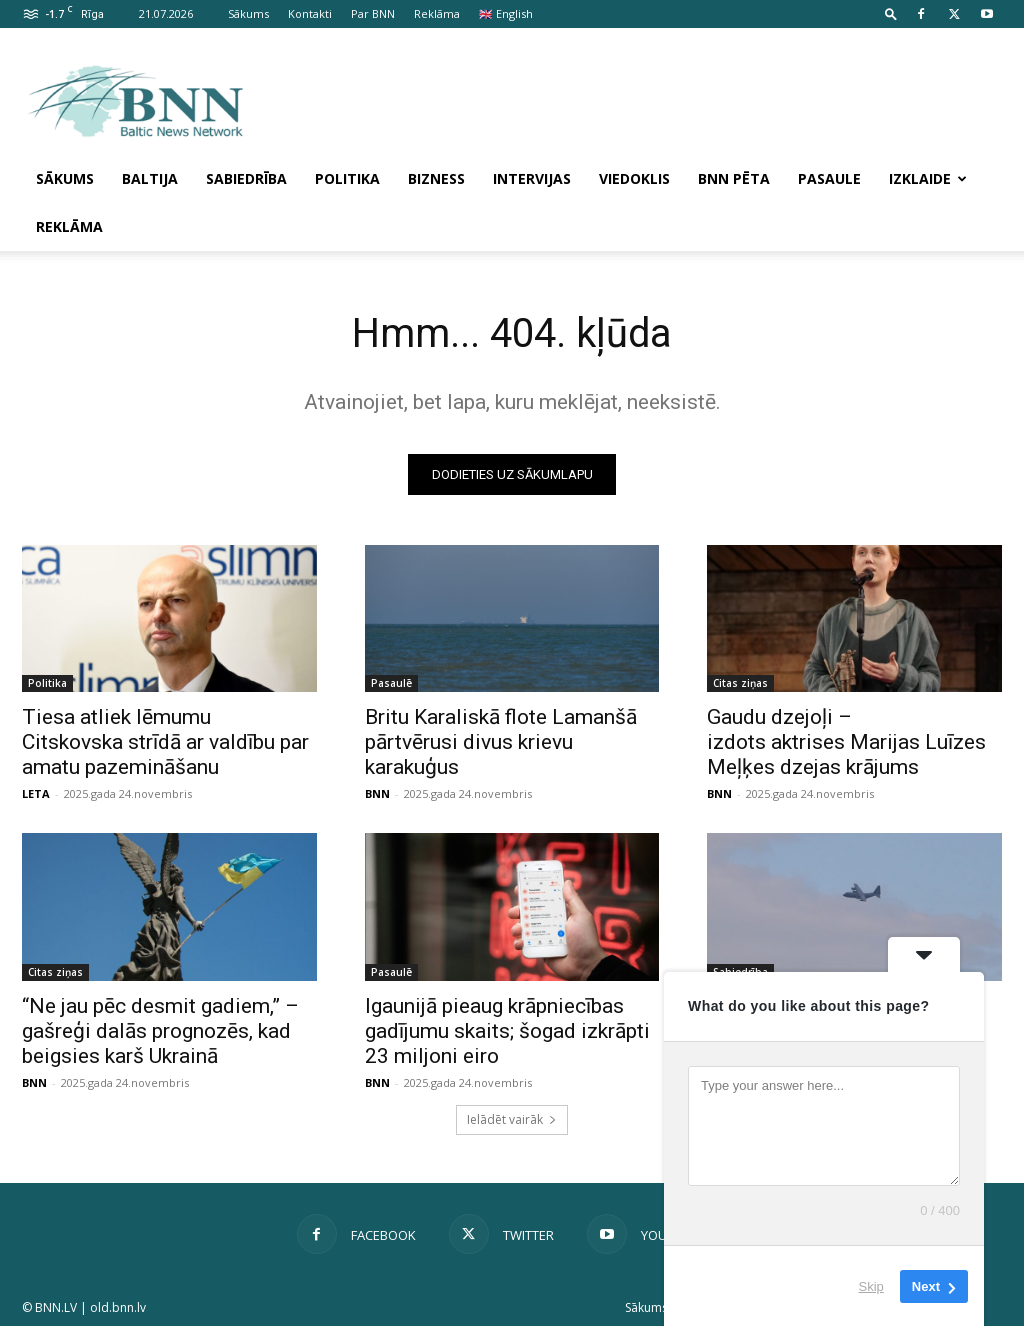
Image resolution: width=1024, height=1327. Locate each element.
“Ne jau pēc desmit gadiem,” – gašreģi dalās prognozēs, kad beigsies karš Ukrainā (160, 1031)
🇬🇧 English (506, 13)
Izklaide (928, 178)
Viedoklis (634, 178)
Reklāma (437, 13)
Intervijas (532, 178)
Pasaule (829, 178)
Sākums (248, 13)
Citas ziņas (740, 683)
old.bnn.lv (118, 1308)
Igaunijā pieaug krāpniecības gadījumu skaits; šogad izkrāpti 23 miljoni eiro (507, 1031)
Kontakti (310, 13)
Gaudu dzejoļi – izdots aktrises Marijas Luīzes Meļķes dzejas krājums (846, 742)
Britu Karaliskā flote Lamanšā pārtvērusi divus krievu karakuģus (501, 742)
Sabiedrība (246, 178)
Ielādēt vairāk (512, 1120)
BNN (377, 793)
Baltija (150, 178)
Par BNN (373, 13)
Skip (871, 1286)
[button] (891, 13)
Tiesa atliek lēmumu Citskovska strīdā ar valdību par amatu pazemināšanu (165, 742)
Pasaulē (391, 683)
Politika (347, 178)
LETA (36, 793)
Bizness (436, 178)
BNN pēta (734, 178)
